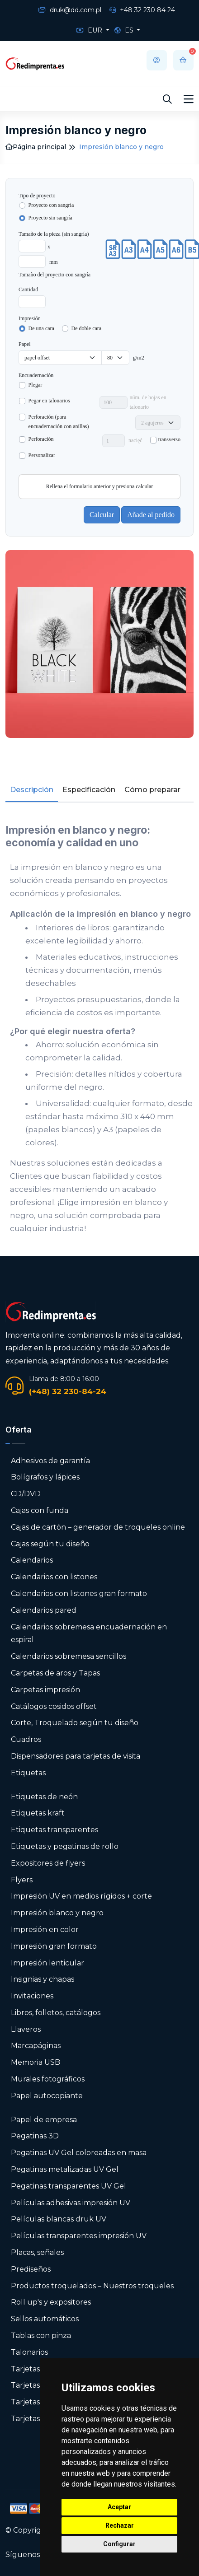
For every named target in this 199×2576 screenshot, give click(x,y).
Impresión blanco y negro (57, 1913)
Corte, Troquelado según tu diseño (74, 1722)
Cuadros (26, 1739)
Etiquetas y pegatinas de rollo (64, 1846)
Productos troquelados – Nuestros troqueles (92, 2286)
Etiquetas (28, 1773)
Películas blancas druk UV (58, 2219)
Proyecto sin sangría (50, 218)
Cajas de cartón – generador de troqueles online (98, 1527)
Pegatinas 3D (35, 2136)
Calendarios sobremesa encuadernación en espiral (89, 1633)
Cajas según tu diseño (50, 1544)
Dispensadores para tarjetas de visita (76, 1756)
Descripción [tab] (31, 789)
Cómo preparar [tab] (152, 789)
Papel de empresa (44, 2119)
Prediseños (31, 2269)
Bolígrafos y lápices (45, 1477)
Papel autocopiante (47, 2095)
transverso (169, 439)
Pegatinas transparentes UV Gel (68, 2186)
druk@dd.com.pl (69, 10)
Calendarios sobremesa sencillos (68, 1656)
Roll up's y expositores (51, 2302)
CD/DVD (26, 1493)
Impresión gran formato (54, 1946)
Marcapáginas (36, 2045)
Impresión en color (45, 1929)
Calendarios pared (43, 1610)
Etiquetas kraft (38, 1813)
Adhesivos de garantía (50, 1460)
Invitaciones (32, 1996)
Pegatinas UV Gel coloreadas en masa (79, 2152)
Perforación (41, 439)
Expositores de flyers (48, 1863)
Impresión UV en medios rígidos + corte (81, 1896)
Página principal (35, 147)
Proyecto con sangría (51, 205)
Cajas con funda (39, 1510)
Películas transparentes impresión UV (79, 2235)
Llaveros (26, 2029)
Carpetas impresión (45, 1689)
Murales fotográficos (48, 2079)
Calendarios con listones (54, 1577)
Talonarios (29, 2352)
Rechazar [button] (119, 2525)
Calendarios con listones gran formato (79, 1593)
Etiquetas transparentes (54, 1829)
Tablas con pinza (41, 2335)
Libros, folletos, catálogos (55, 2012)
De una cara (41, 328)
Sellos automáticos (45, 2319)
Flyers (22, 1880)
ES (124, 30)
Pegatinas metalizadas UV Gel (64, 2169)
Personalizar (41, 455)
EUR (90, 30)
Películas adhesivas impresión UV (70, 2202)
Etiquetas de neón (44, 1796)
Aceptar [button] (119, 2507)
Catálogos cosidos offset (54, 1706)
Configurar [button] (119, 2544)
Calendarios (32, 1560)
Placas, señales (37, 2252)
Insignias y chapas (42, 1979)
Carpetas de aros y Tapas (55, 1673)
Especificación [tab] (88, 789)
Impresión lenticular (47, 1963)
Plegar (35, 385)
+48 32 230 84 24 (142, 10)
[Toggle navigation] (189, 99)
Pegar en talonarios (49, 400)
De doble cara (86, 328)
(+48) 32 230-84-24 (67, 1391)
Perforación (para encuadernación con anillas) (58, 422)
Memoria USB (35, 2062)
